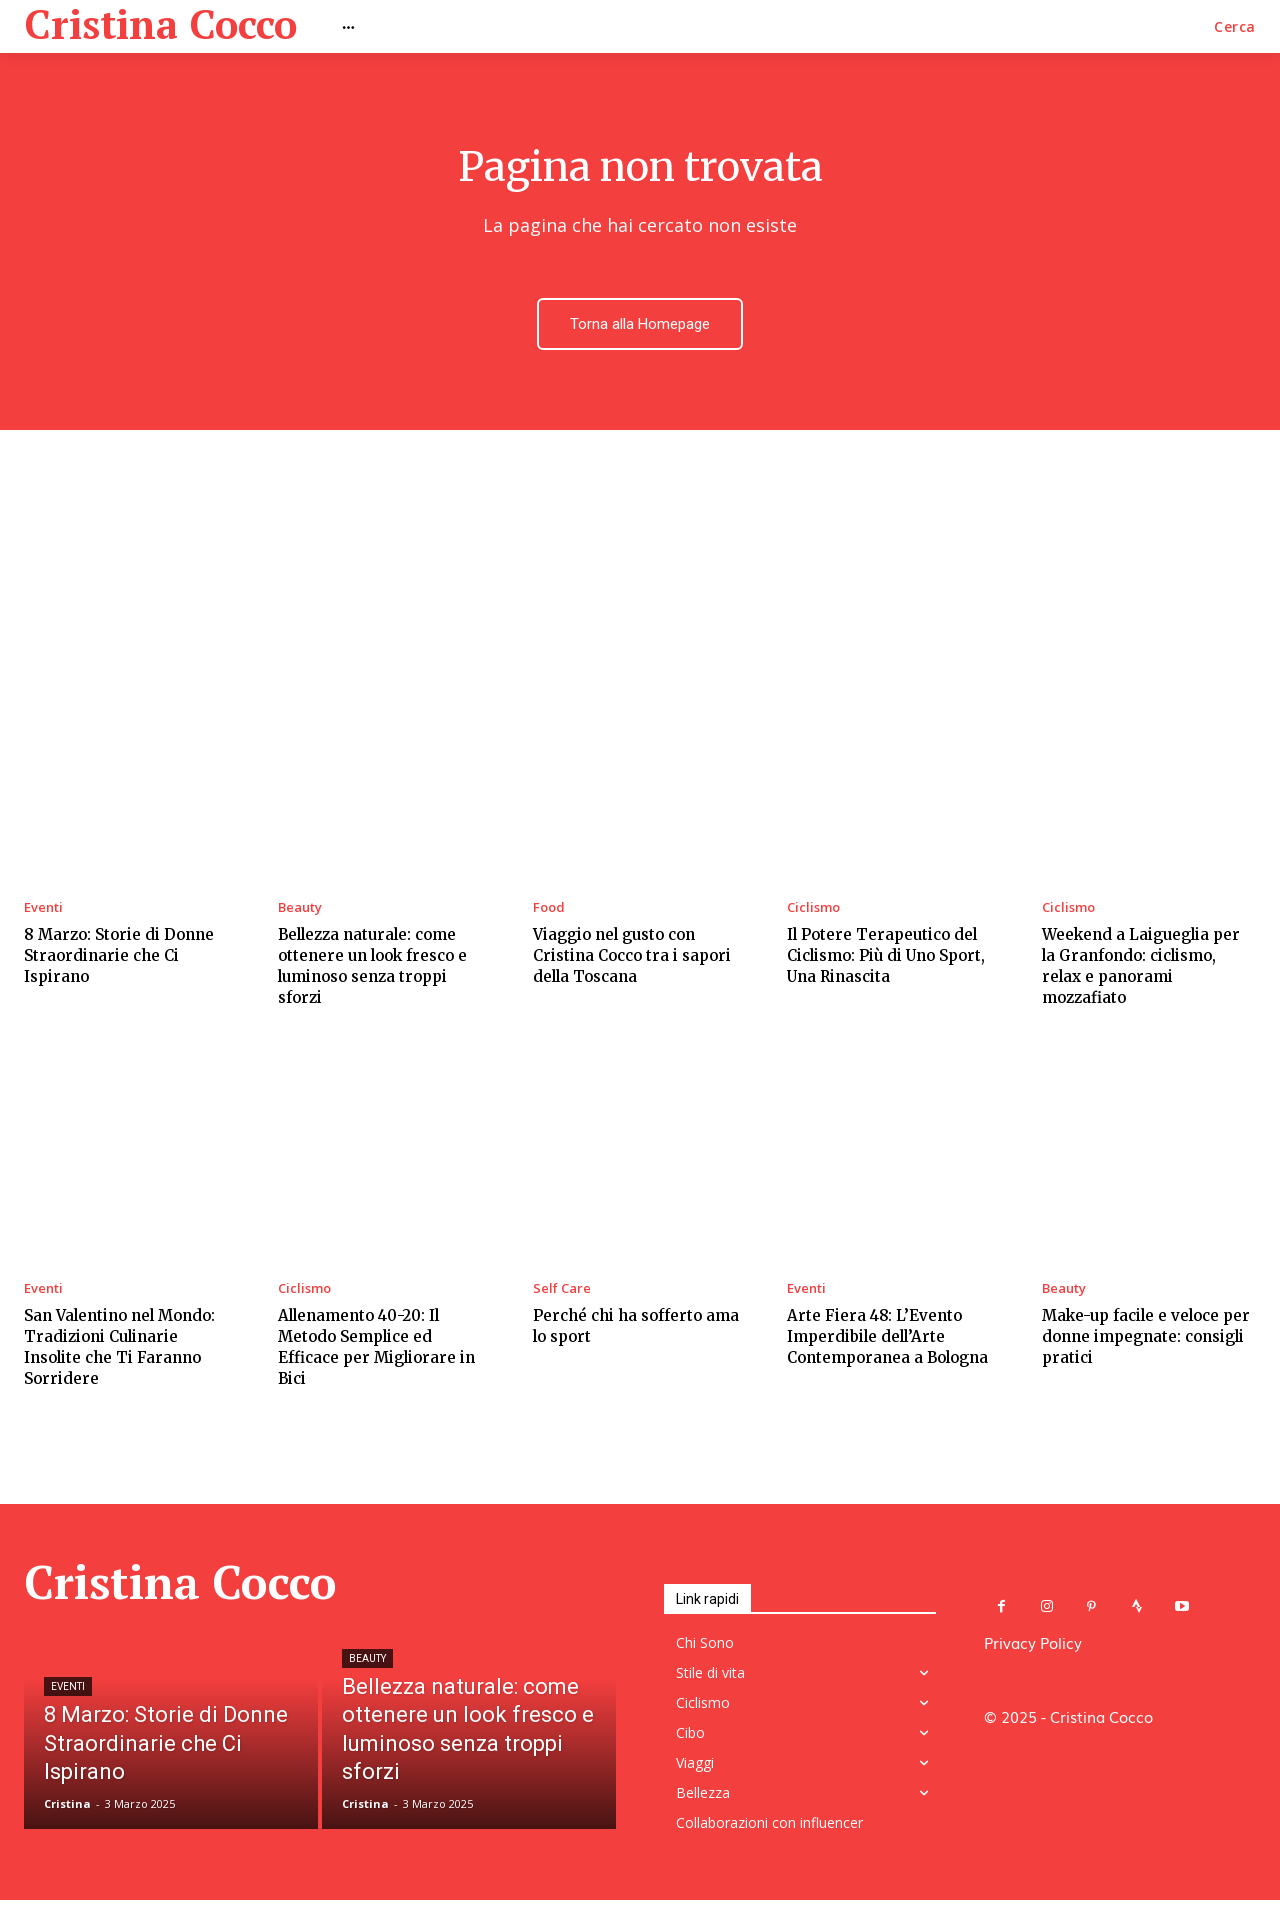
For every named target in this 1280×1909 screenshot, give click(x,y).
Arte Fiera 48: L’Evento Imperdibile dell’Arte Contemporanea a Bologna (887, 1339)
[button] (1235, 27)
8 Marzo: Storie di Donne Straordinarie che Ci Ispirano (119, 958)
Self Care (562, 1291)
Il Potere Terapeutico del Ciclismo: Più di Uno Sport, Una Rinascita (886, 958)
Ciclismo (813, 910)
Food (549, 910)
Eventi (43, 910)
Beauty (300, 910)
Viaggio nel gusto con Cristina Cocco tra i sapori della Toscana (632, 958)
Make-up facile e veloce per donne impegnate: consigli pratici (1146, 1339)
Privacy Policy (1033, 1645)
